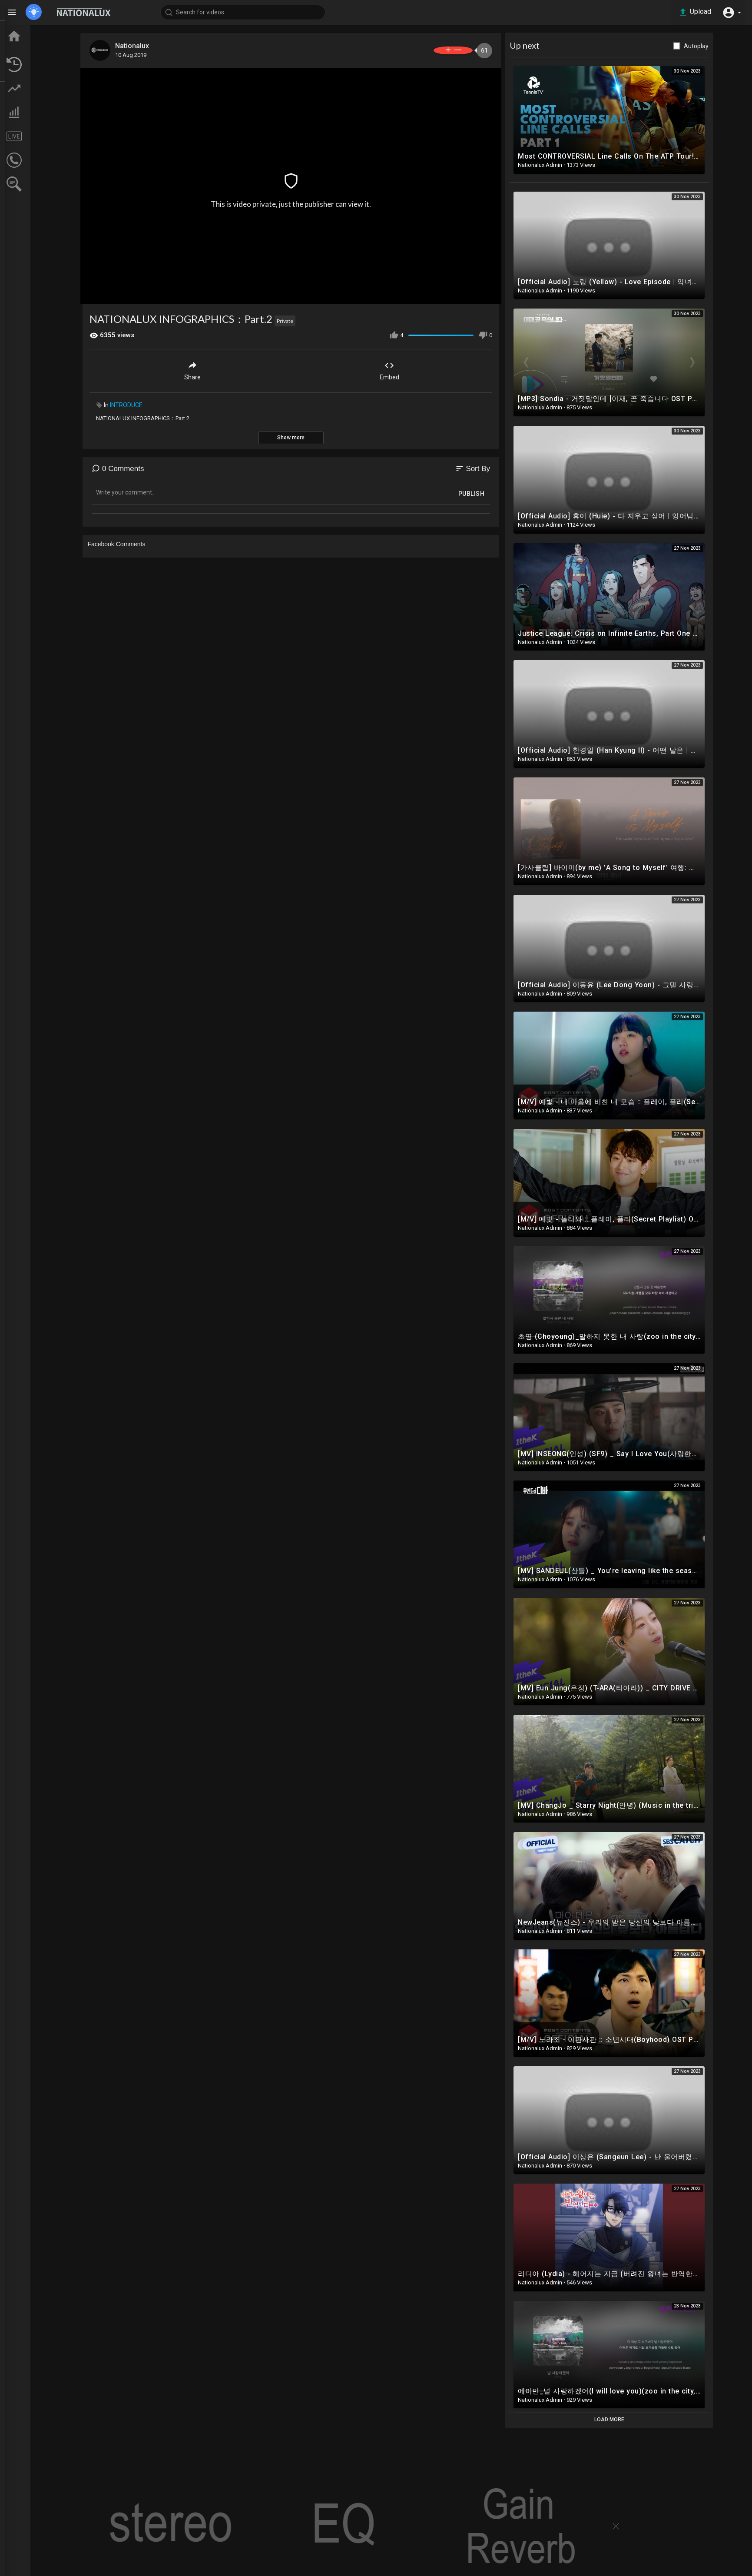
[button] (730, 12)
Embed (419, 367)
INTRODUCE (156, 401)
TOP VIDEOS (38, 48)
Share (222, 367)
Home (29, 32)
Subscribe (467, 50)
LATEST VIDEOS (43, 64)
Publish (501, 490)
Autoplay (726, 46)
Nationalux (165, 46)
